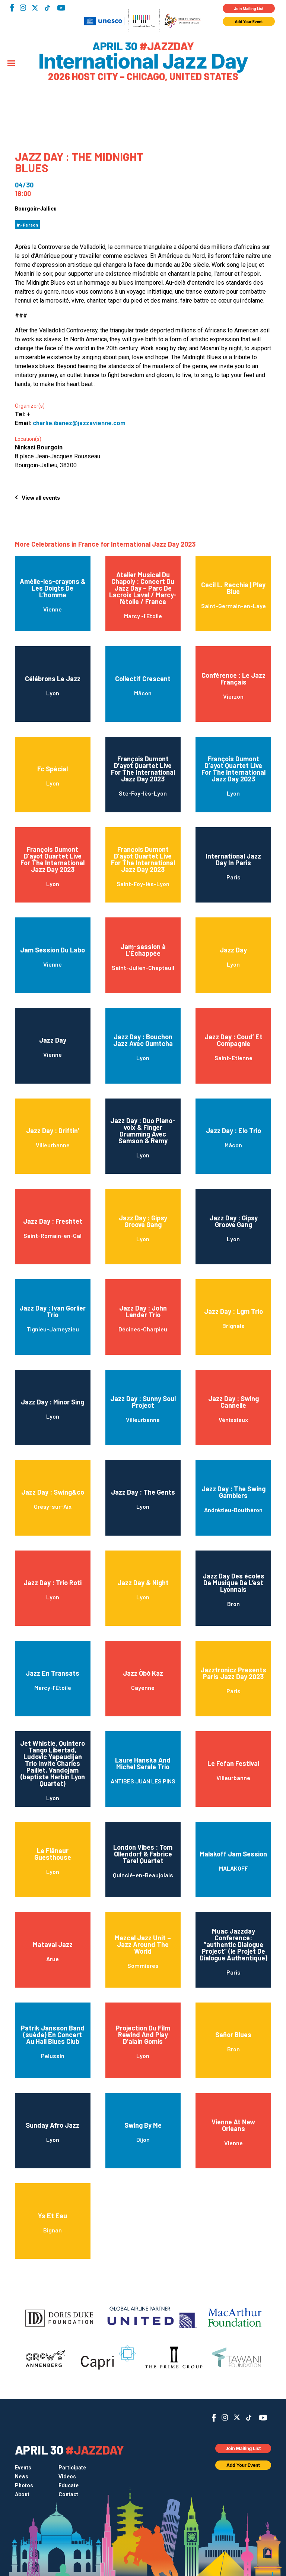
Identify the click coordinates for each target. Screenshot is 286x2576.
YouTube (61, 8)
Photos (24, 2485)
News (21, 2476)
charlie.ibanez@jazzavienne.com (79, 423)
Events (23, 2468)
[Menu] (11, 64)
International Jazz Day (143, 61)
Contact (68, 2494)
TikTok (47, 8)
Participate (72, 2468)
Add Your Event (249, 21)
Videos (67, 2476)
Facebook (12, 8)
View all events (41, 497)
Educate (68, 2485)
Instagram (23, 7)
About (22, 2494)
